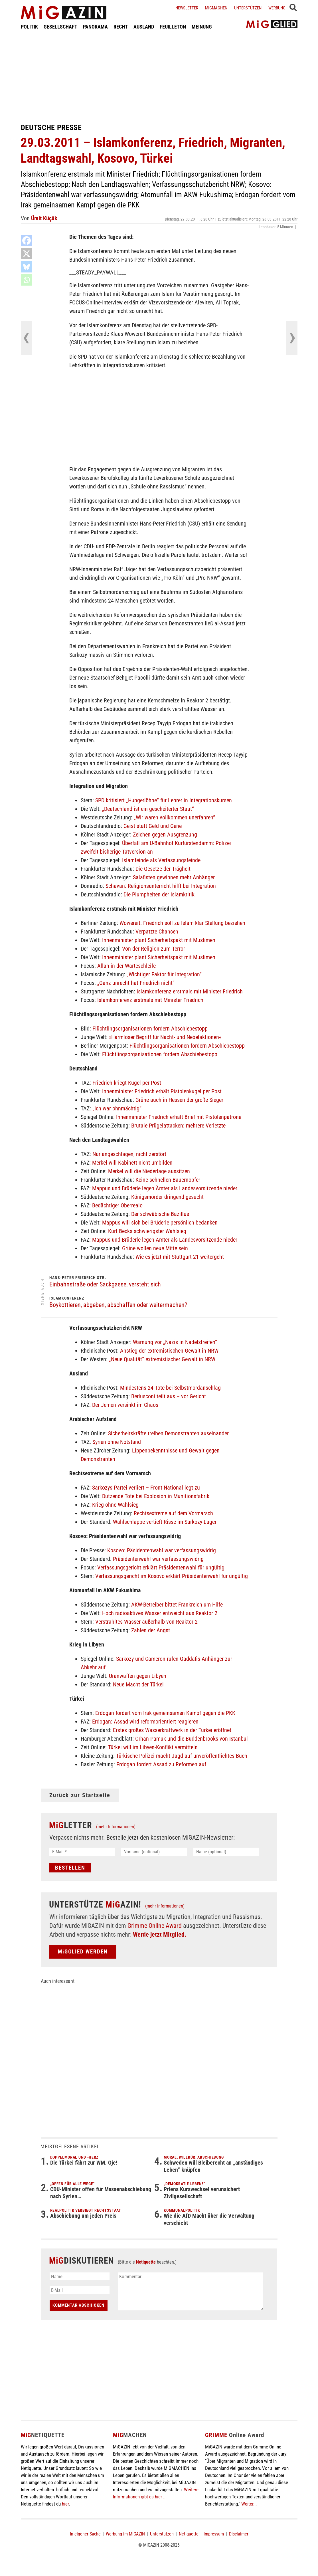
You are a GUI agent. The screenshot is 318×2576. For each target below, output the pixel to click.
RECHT (121, 27)
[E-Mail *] (82, 1852)
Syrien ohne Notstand (116, 1441)
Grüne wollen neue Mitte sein (155, 1248)
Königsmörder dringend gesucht (167, 1196)
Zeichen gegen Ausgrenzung (165, 834)
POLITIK (29, 27)
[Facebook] (26, 240)
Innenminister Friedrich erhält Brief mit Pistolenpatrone (178, 1117)
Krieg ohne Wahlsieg (115, 1504)
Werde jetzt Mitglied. (159, 1934)
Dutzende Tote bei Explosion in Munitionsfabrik (155, 1496)
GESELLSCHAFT (60, 27)
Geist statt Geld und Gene (152, 826)
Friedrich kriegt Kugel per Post (126, 1082)
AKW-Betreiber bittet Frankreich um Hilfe (177, 1604)
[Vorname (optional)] (154, 1852)
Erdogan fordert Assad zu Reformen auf (161, 1764)
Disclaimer (238, 2534)
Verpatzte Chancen (156, 931)
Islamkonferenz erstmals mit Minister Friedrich (190, 991)
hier (65, 2504)
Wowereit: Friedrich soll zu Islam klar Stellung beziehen (182, 923)
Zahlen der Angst (150, 1630)
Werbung (276, 8)
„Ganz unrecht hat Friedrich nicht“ (136, 982)
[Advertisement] (159, 76)
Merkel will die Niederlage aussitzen (149, 1171)
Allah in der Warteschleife (126, 965)
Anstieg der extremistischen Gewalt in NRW (169, 1350)
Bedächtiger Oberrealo (117, 1205)
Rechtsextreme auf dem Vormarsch (173, 1513)
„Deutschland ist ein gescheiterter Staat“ (148, 808)
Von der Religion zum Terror (153, 948)
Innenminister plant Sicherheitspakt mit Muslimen (158, 940)
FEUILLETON (173, 27)
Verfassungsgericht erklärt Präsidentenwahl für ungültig (160, 1567)
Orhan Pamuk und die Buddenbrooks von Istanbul (191, 1738)
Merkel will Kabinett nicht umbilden (132, 1162)
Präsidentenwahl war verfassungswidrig (158, 1558)
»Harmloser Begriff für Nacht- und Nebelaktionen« (165, 1037)
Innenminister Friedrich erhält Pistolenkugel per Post (162, 1091)
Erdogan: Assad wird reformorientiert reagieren (145, 1721)
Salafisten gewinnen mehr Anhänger (174, 877)
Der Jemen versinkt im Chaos (125, 1404)
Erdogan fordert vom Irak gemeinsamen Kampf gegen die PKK (165, 1713)
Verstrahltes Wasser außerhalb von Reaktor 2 (146, 1621)
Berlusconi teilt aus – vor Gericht (168, 1396)
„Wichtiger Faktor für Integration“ (164, 974)
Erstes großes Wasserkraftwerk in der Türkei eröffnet (172, 1730)
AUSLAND (143, 27)
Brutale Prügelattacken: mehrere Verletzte (178, 1125)
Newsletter (186, 8)
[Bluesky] (26, 266)
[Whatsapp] (26, 280)
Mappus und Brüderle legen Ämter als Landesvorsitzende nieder (164, 1188)
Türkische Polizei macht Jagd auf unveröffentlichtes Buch (181, 1755)
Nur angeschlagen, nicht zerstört (129, 1154)
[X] (26, 253)
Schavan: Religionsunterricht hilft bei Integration (161, 885)
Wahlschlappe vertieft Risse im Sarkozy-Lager (164, 1521)
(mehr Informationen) (115, 1826)
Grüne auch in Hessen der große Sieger (179, 1099)
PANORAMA (95, 27)
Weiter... (249, 2504)
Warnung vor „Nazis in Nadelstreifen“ (175, 1342)
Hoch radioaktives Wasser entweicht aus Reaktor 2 (159, 1613)
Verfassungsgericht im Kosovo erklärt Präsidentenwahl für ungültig (171, 1576)
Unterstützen (248, 8)
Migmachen (216, 8)
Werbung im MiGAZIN (125, 2534)
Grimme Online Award (154, 1925)
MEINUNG (202, 27)
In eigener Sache (85, 2534)
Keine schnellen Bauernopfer (167, 1179)
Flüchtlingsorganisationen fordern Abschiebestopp (150, 1028)
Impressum (214, 2534)
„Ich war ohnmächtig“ (116, 1108)
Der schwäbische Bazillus (160, 1214)
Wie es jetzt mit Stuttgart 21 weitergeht (179, 1256)
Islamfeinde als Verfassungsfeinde (161, 860)
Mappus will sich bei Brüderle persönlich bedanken (160, 1222)
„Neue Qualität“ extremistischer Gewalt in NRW (162, 1359)
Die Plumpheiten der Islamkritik (159, 894)
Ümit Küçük (44, 218)
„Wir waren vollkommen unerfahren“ (174, 817)
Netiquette (146, 2262)
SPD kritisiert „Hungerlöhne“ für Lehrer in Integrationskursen (163, 800)
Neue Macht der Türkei (138, 1684)
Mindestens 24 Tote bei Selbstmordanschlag (170, 1387)
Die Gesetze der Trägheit (163, 868)
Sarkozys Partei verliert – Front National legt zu (146, 1487)
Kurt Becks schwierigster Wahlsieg (147, 1231)
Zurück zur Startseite (79, 1795)
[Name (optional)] (226, 1852)
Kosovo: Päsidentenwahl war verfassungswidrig (161, 1550)
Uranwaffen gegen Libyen (137, 1675)
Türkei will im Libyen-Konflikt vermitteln (153, 1747)
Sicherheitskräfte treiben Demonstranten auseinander (168, 1433)
